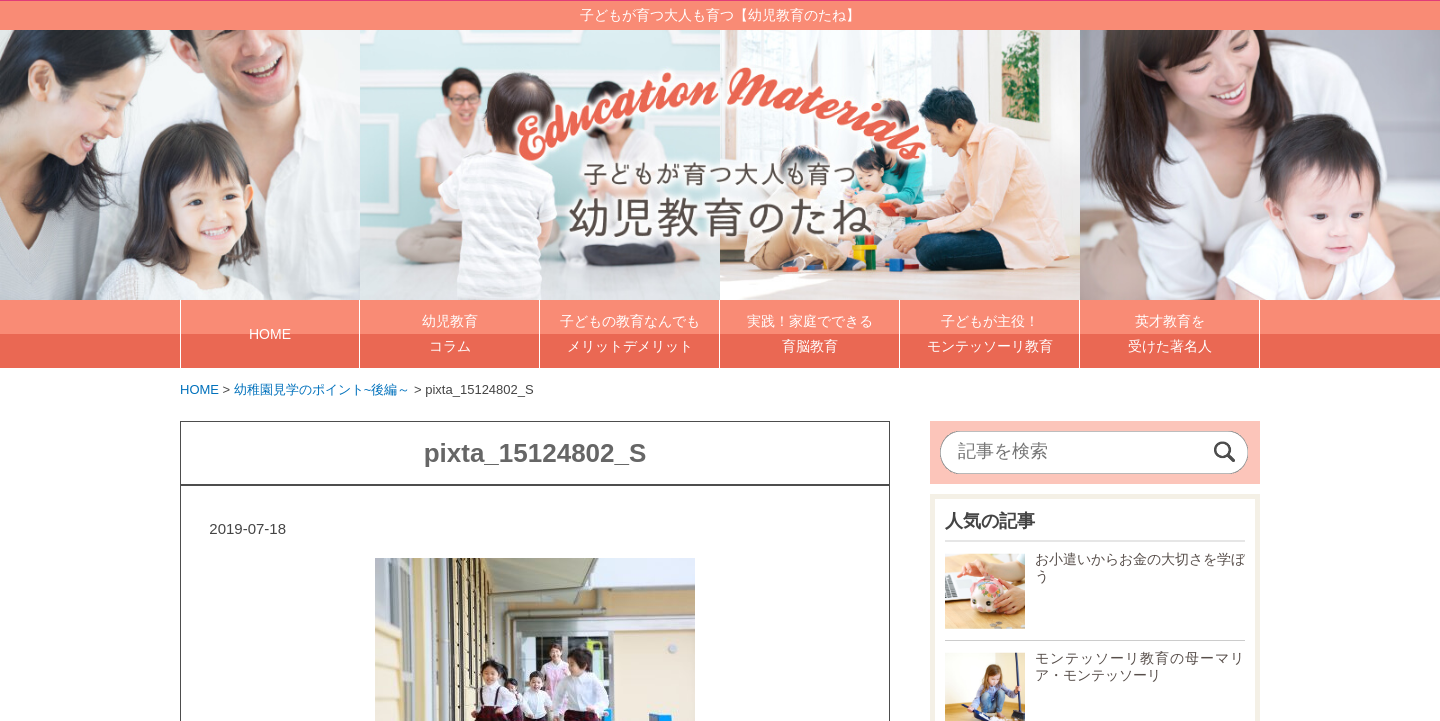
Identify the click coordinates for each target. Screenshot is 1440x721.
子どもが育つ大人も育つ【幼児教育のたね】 (720, 15)
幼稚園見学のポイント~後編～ (322, 389)
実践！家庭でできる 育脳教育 (810, 333)
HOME (270, 334)
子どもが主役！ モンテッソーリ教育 (990, 333)
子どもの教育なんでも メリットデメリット (630, 333)
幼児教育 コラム (450, 333)
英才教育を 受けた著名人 (1170, 333)
